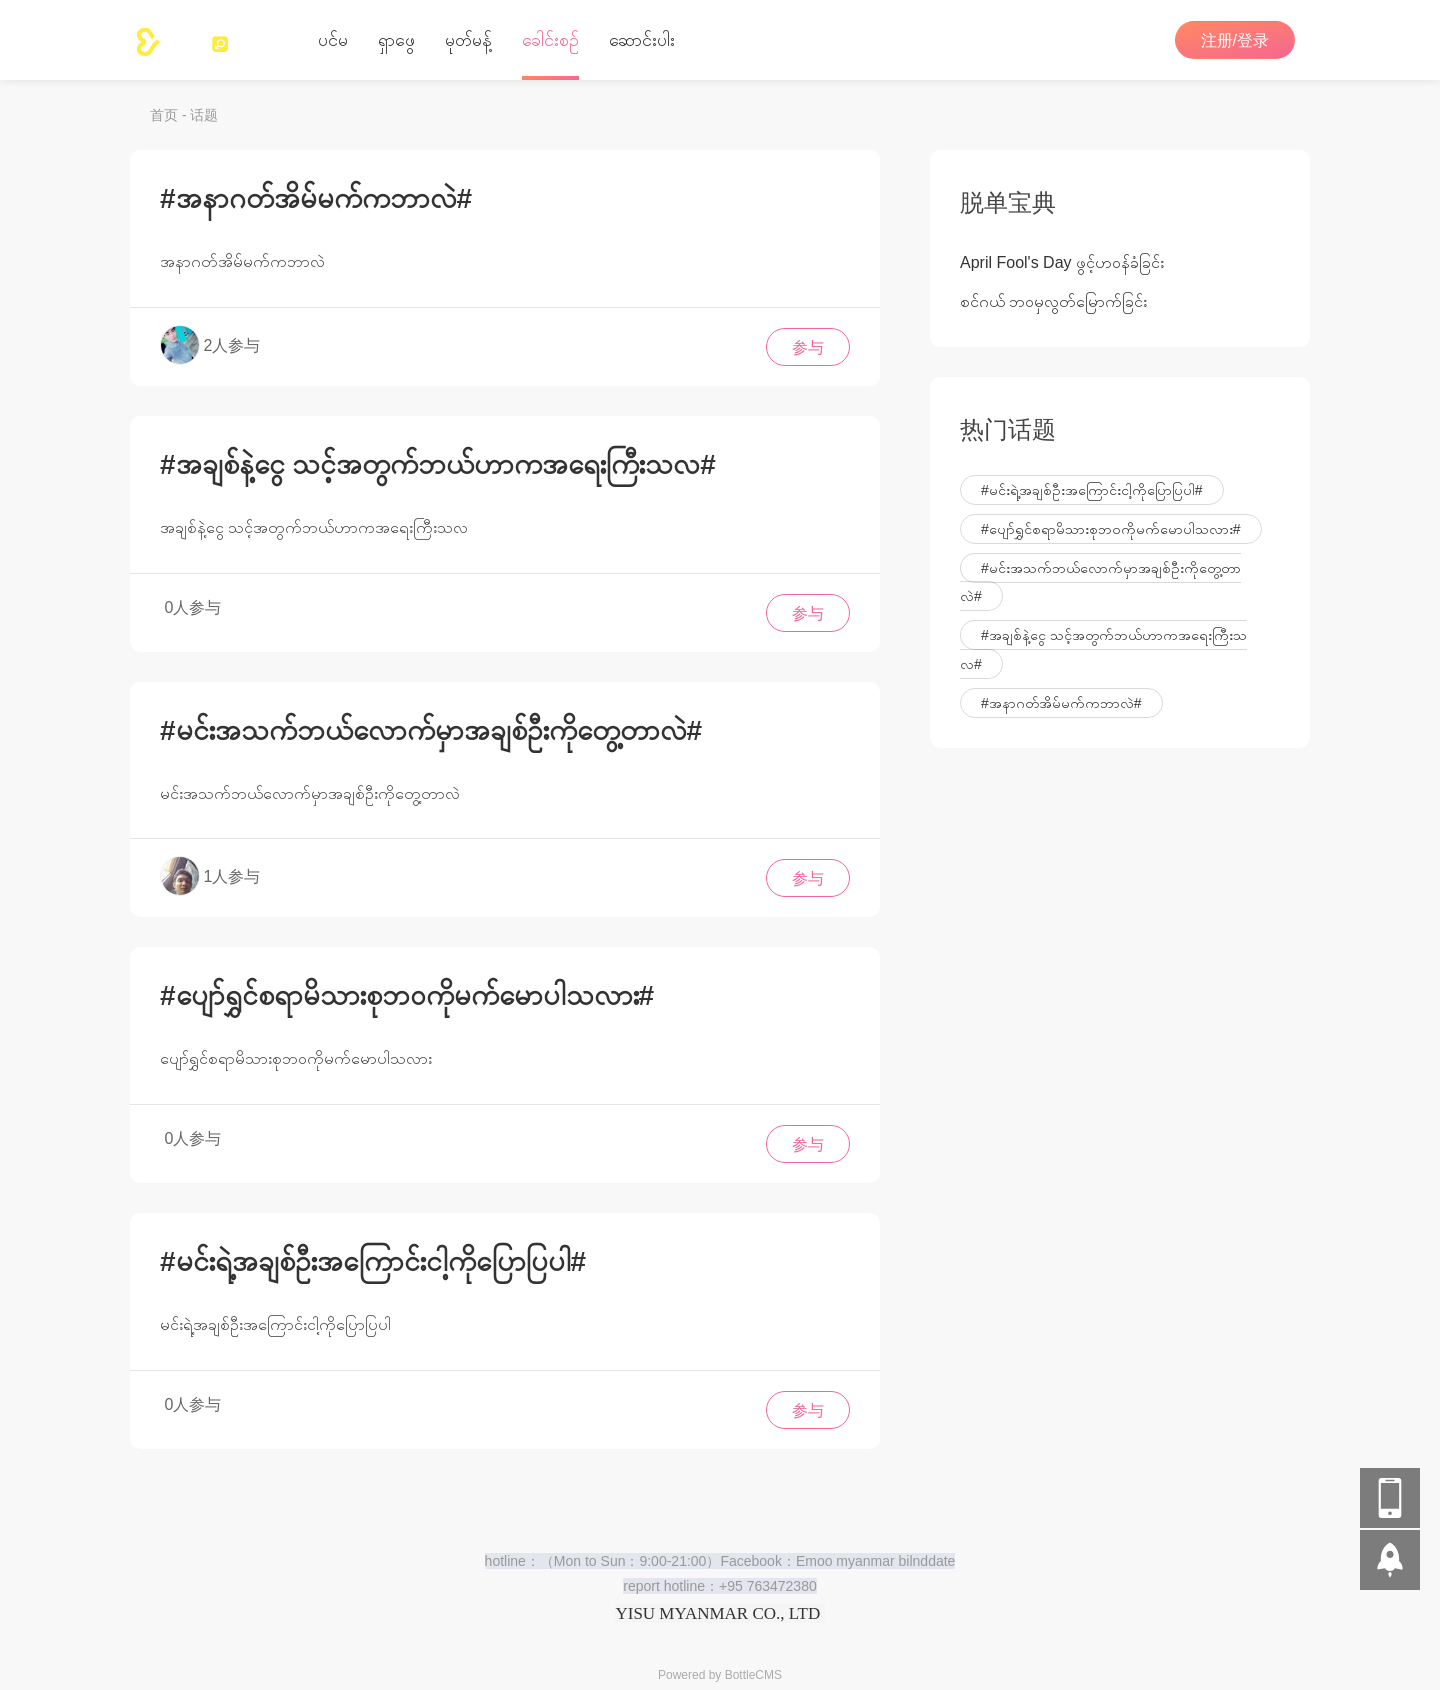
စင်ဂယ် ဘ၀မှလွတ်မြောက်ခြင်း (1053, 296)
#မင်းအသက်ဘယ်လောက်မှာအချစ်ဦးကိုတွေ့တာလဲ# (431, 725)
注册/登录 (1235, 40)
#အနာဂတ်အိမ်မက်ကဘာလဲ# (316, 193)
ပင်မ (333, 40)
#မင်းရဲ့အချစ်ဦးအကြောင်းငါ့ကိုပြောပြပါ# (373, 1256)
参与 (808, 342)
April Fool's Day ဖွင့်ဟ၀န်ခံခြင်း (1062, 257)
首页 (164, 115)
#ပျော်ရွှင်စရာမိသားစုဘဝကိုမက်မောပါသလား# (407, 990)
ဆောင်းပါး (642, 40)
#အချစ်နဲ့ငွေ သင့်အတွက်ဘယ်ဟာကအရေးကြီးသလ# (438, 459)
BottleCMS (753, 1675)
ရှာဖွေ (396, 40)
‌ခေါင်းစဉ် (550, 40)
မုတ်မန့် (468, 40)
